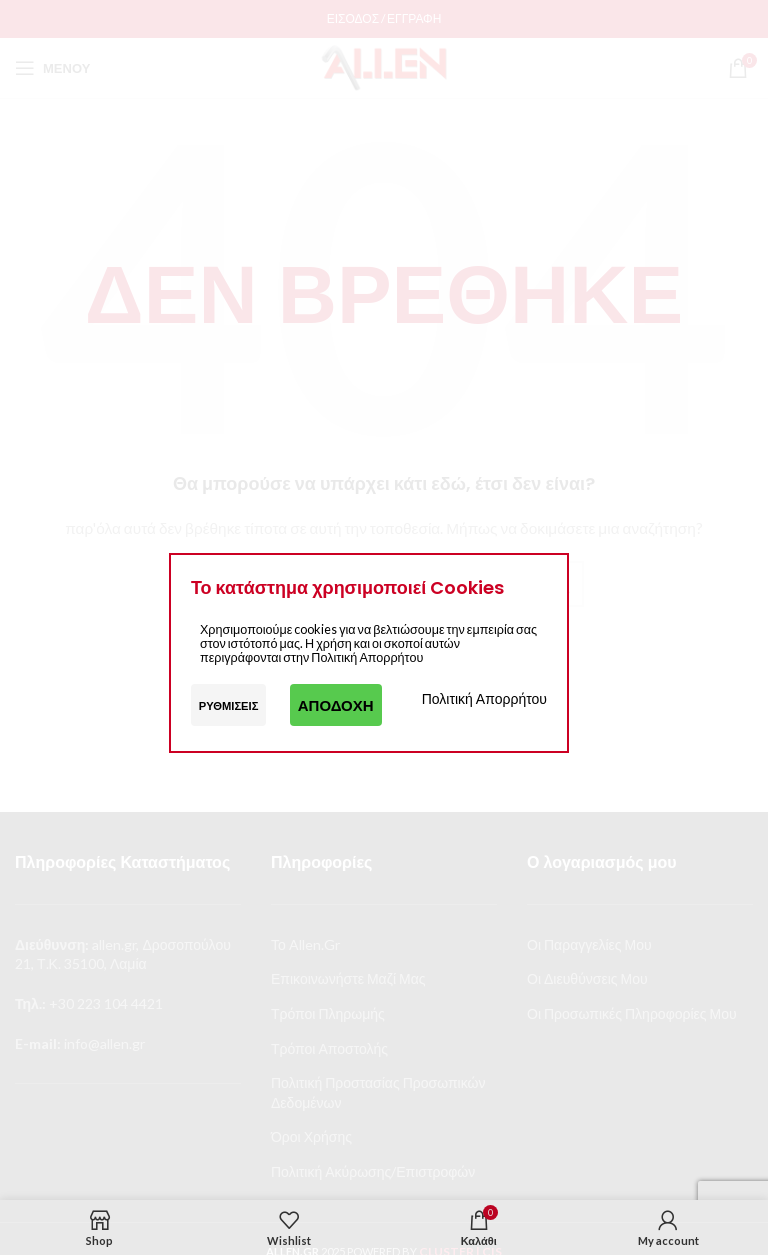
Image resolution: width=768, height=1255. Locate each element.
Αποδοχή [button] (336, 705)
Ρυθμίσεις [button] (229, 705)
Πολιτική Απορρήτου (484, 698)
